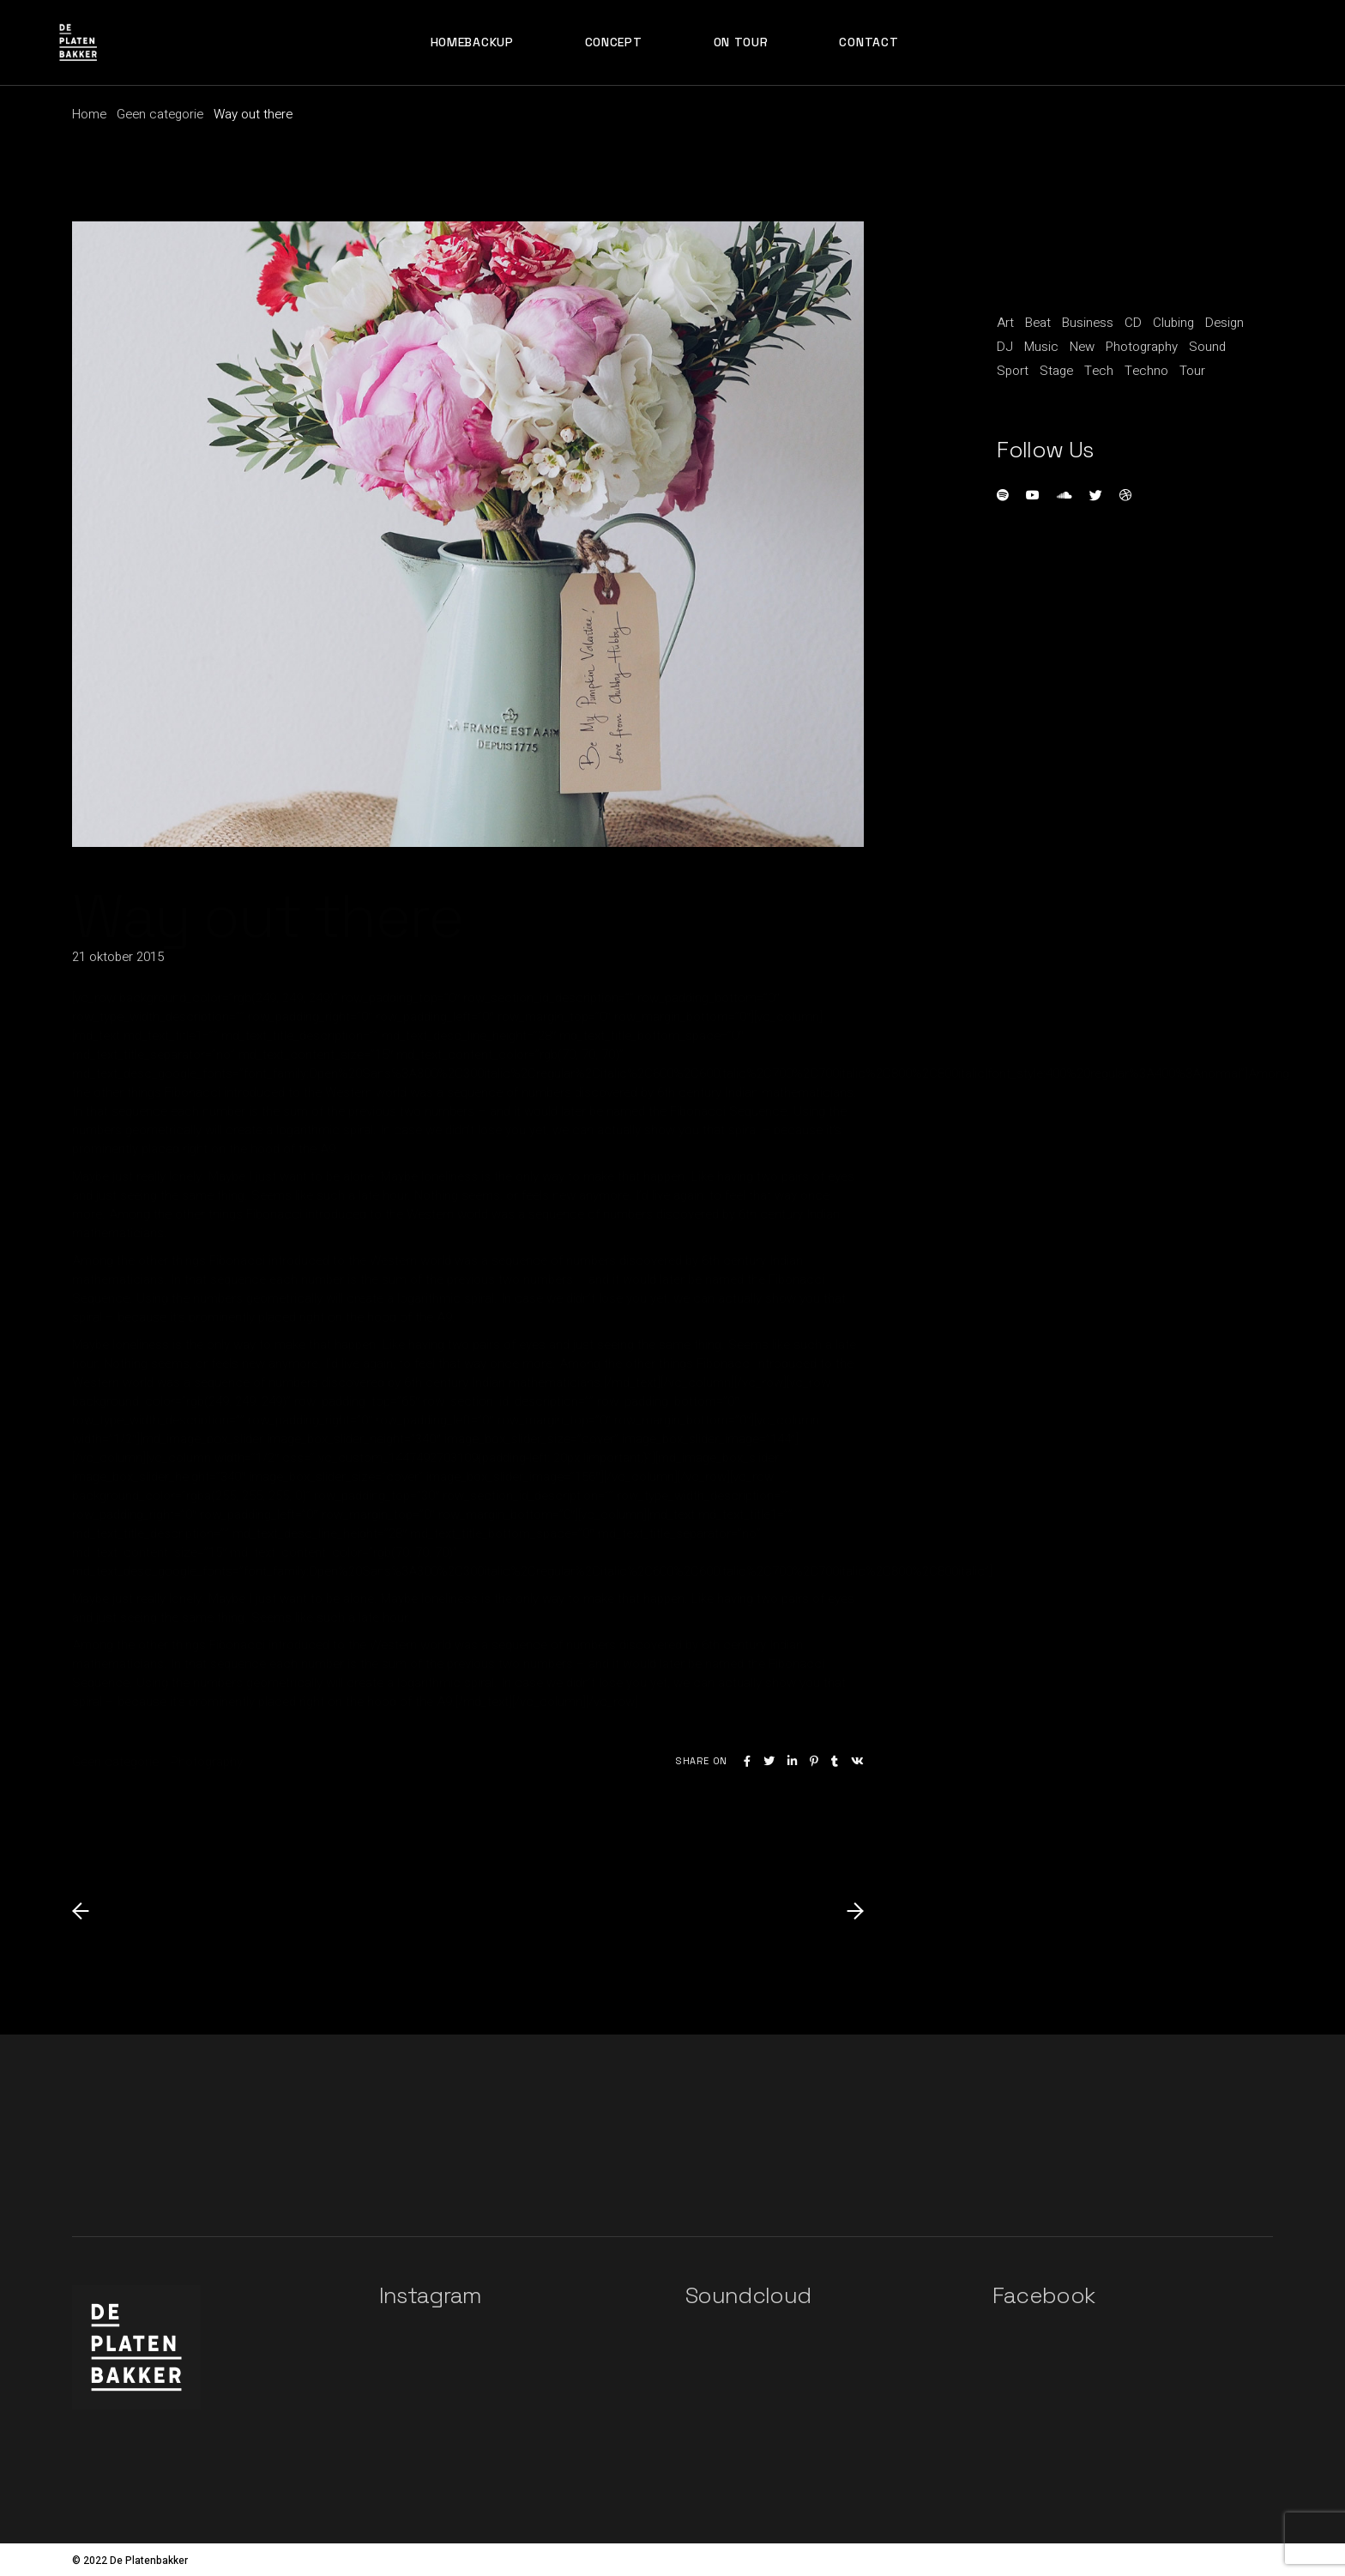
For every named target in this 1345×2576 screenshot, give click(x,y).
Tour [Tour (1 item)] (1192, 370)
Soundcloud (748, 2295)
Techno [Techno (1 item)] (1146, 370)
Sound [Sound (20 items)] (1207, 346)
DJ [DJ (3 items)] (1005, 346)
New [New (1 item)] (1082, 346)
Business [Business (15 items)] (1087, 322)
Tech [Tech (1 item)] (1098, 370)
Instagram (430, 2295)
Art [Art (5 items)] (1005, 322)
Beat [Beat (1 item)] (1038, 322)
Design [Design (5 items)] (1224, 322)
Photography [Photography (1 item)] (1142, 346)
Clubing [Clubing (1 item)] (1173, 322)
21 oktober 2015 (118, 956)
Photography (207, 1761)
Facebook (1043, 2295)
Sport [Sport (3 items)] (1012, 370)
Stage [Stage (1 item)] (1056, 370)
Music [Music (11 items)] (1041, 346)
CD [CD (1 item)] (1133, 322)
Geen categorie (160, 114)
